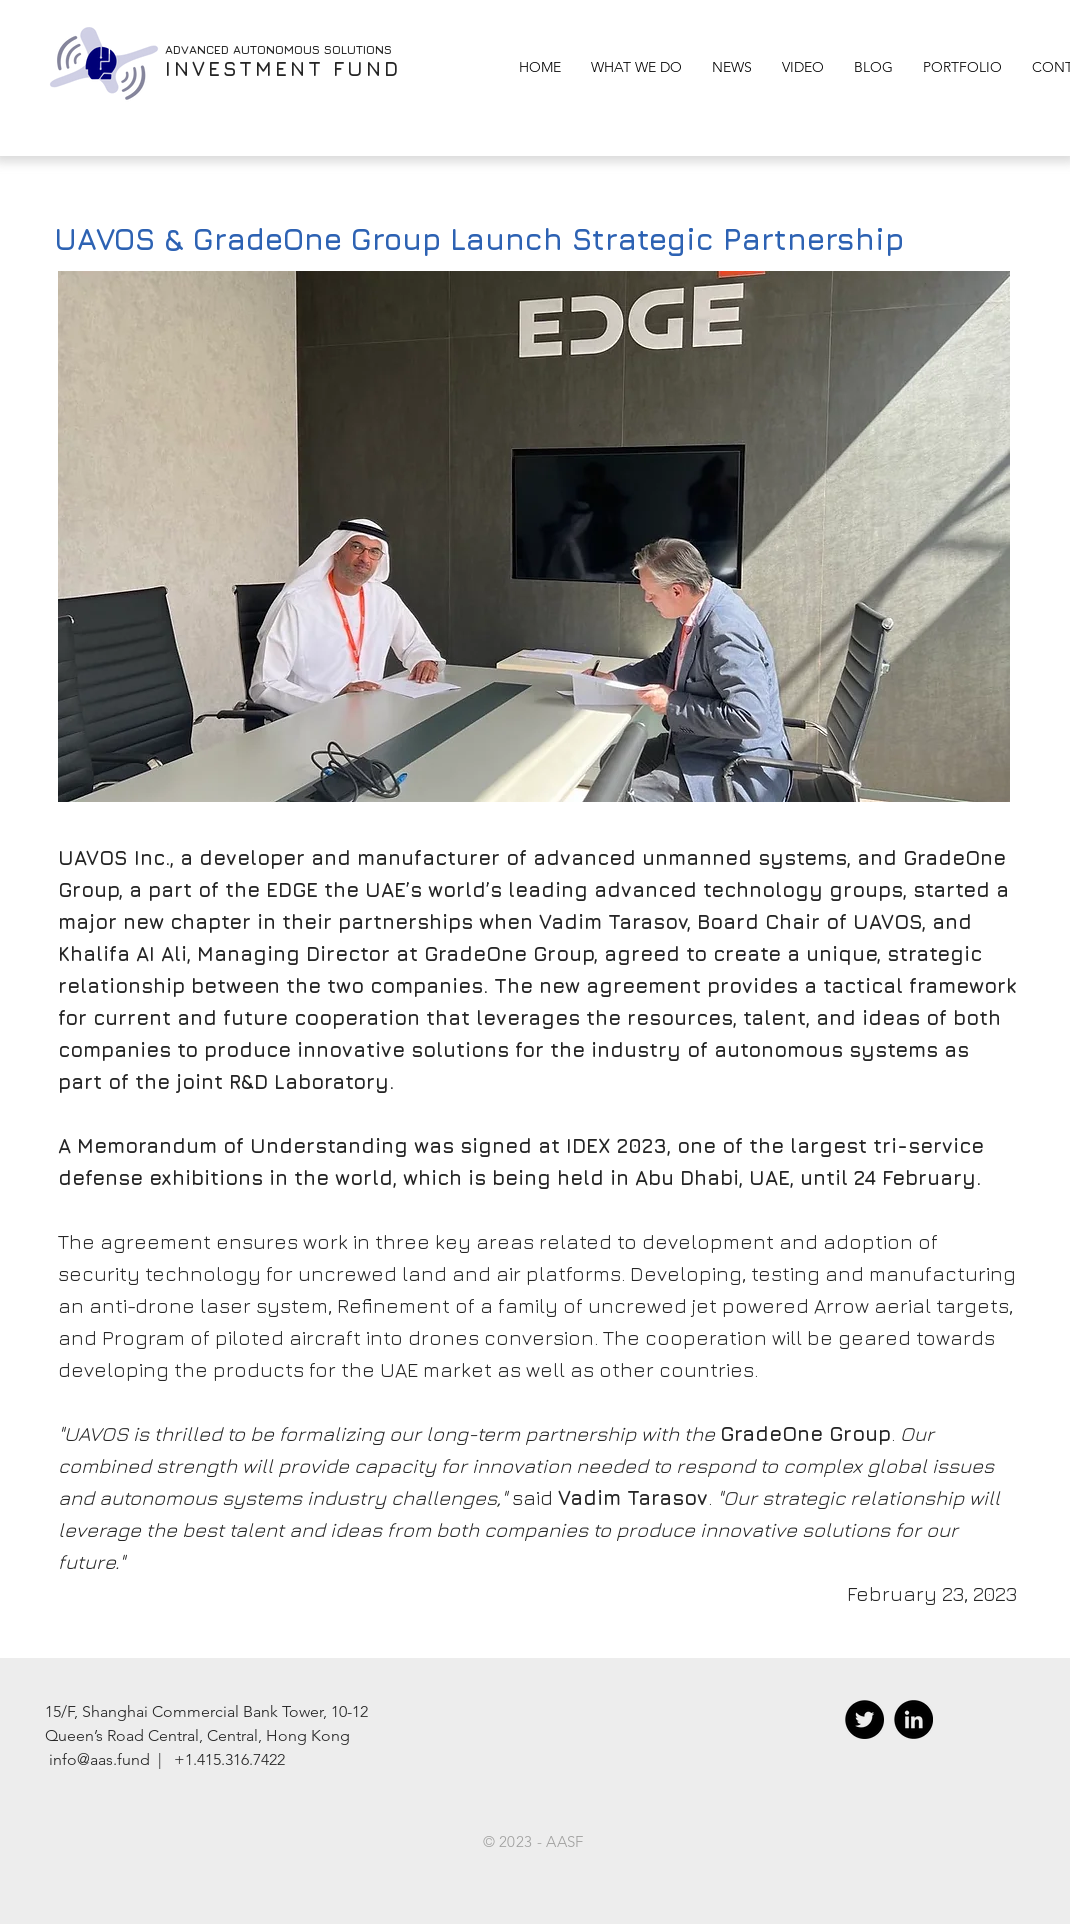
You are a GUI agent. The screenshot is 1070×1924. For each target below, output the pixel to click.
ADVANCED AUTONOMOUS (244, 49)
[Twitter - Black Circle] (864, 1719)
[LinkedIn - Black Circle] (913, 1719)
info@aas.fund (99, 1759)
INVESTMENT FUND (283, 68)
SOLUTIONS (358, 49)
